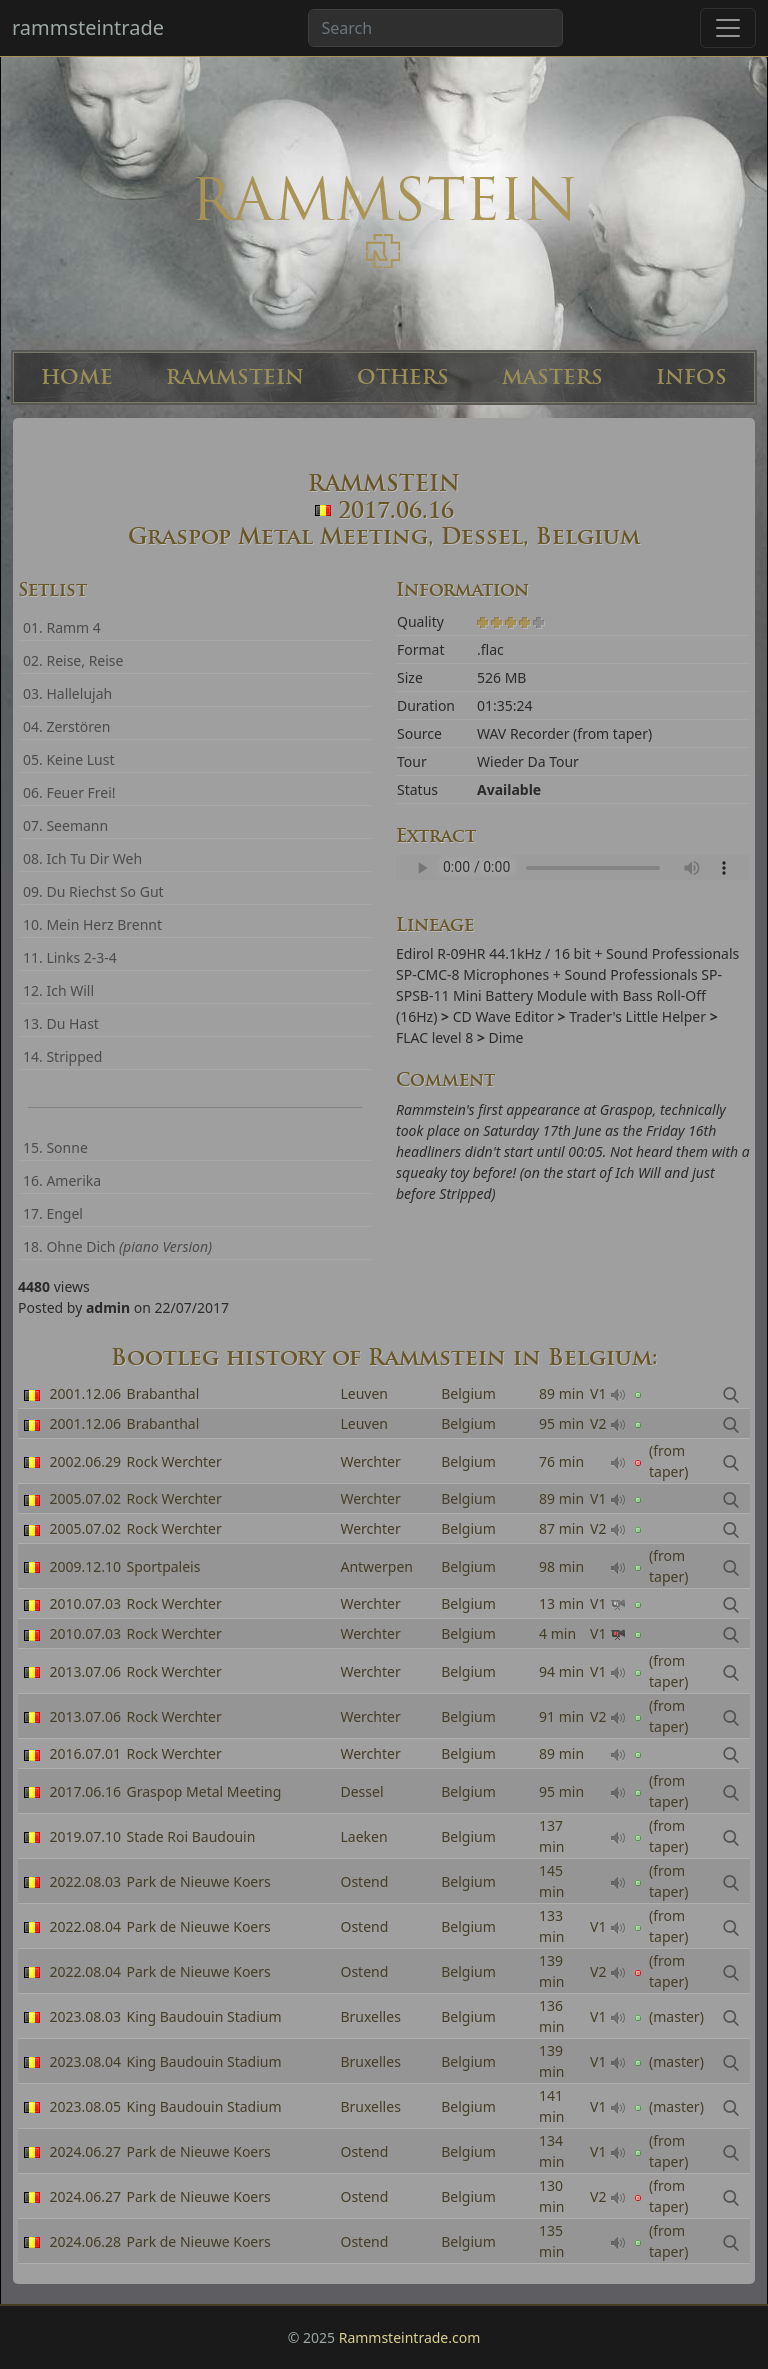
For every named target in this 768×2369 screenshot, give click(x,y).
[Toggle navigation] (728, 28)
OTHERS (403, 377)
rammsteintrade (88, 27)
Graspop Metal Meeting (204, 1791)
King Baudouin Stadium (204, 2016)
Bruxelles (370, 2016)
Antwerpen (376, 1566)
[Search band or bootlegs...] (435, 28)
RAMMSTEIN (235, 377)
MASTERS (552, 377)
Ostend (364, 1881)
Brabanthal (163, 1393)
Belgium (468, 1393)
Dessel (361, 1791)
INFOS (691, 377)
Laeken (363, 1836)
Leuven (364, 1393)
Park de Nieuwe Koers (199, 1881)
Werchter (370, 1498)
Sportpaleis (164, 1566)
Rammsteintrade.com (410, 2337)
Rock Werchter (174, 1498)
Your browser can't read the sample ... (573, 867)
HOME (77, 377)
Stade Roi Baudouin (191, 1836)
